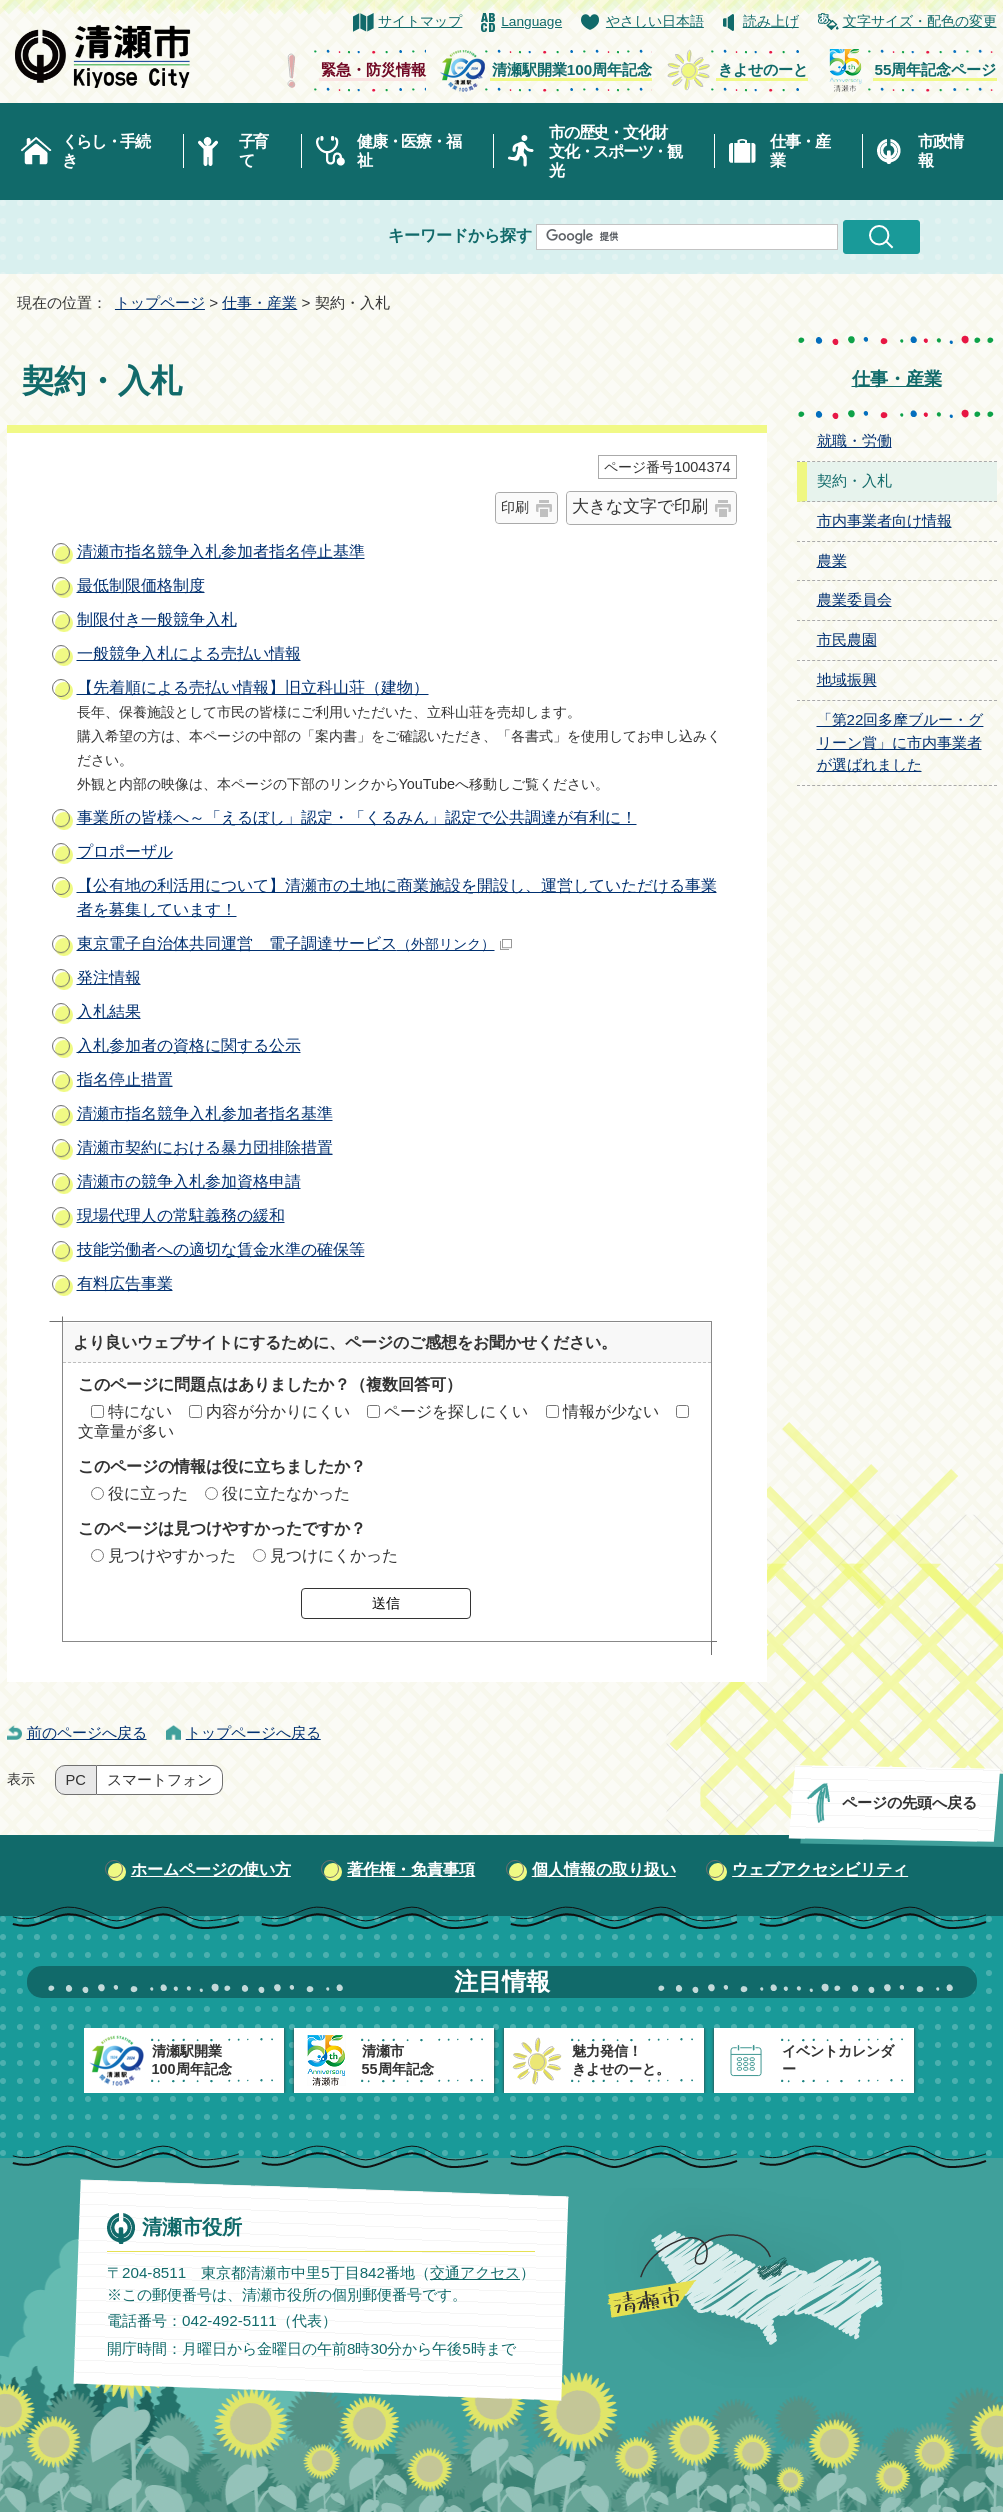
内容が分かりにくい (278, 1411)
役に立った (148, 1493)
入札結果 (109, 1011)
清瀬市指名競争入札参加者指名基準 (205, 1113)
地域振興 (847, 679)
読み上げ (771, 21)
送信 (386, 1603)
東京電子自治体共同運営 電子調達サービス (294, 943)
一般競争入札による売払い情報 (189, 653)
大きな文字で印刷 (640, 506)
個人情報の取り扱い (604, 1869)
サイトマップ (420, 21)
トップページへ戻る (253, 1732)
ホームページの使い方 (211, 1869)
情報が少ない (611, 1411)
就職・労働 (854, 440)
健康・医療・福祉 (408, 151)
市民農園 (847, 639)
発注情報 (109, 977)
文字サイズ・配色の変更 (920, 21)
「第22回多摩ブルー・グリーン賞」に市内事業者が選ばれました (900, 742)
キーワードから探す (460, 235)
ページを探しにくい (456, 1411)
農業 (832, 560)
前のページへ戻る (87, 1732)
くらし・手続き (106, 151)
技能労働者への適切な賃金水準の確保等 (221, 1249)
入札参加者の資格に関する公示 (189, 1045)
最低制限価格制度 (141, 585)
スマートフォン (159, 1780)
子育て (253, 151)
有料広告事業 (125, 1283)
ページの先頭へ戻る (908, 1802)
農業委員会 (854, 599)
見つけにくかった (334, 1555)
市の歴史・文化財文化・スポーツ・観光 (615, 151)
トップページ (160, 302)
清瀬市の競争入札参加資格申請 (189, 1181)
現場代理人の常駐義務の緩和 (181, 1215)
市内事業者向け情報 (884, 520)
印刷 (515, 507)
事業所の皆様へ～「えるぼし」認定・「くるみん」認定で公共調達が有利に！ (357, 817)
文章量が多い (126, 1431)
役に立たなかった (286, 1493)
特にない (140, 1411)
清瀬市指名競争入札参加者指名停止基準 (221, 551)
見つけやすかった (172, 1555)
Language (531, 21)
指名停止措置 (125, 1079)
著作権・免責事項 (411, 1869)
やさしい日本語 (655, 21)
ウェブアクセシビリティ (820, 1869)
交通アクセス (474, 2272)
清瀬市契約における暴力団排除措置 (205, 1147)
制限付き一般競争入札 (157, 619)
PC (76, 1780)
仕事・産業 (799, 151)
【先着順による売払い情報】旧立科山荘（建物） (253, 687)
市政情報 (940, 151)
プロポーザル (125, 851)
